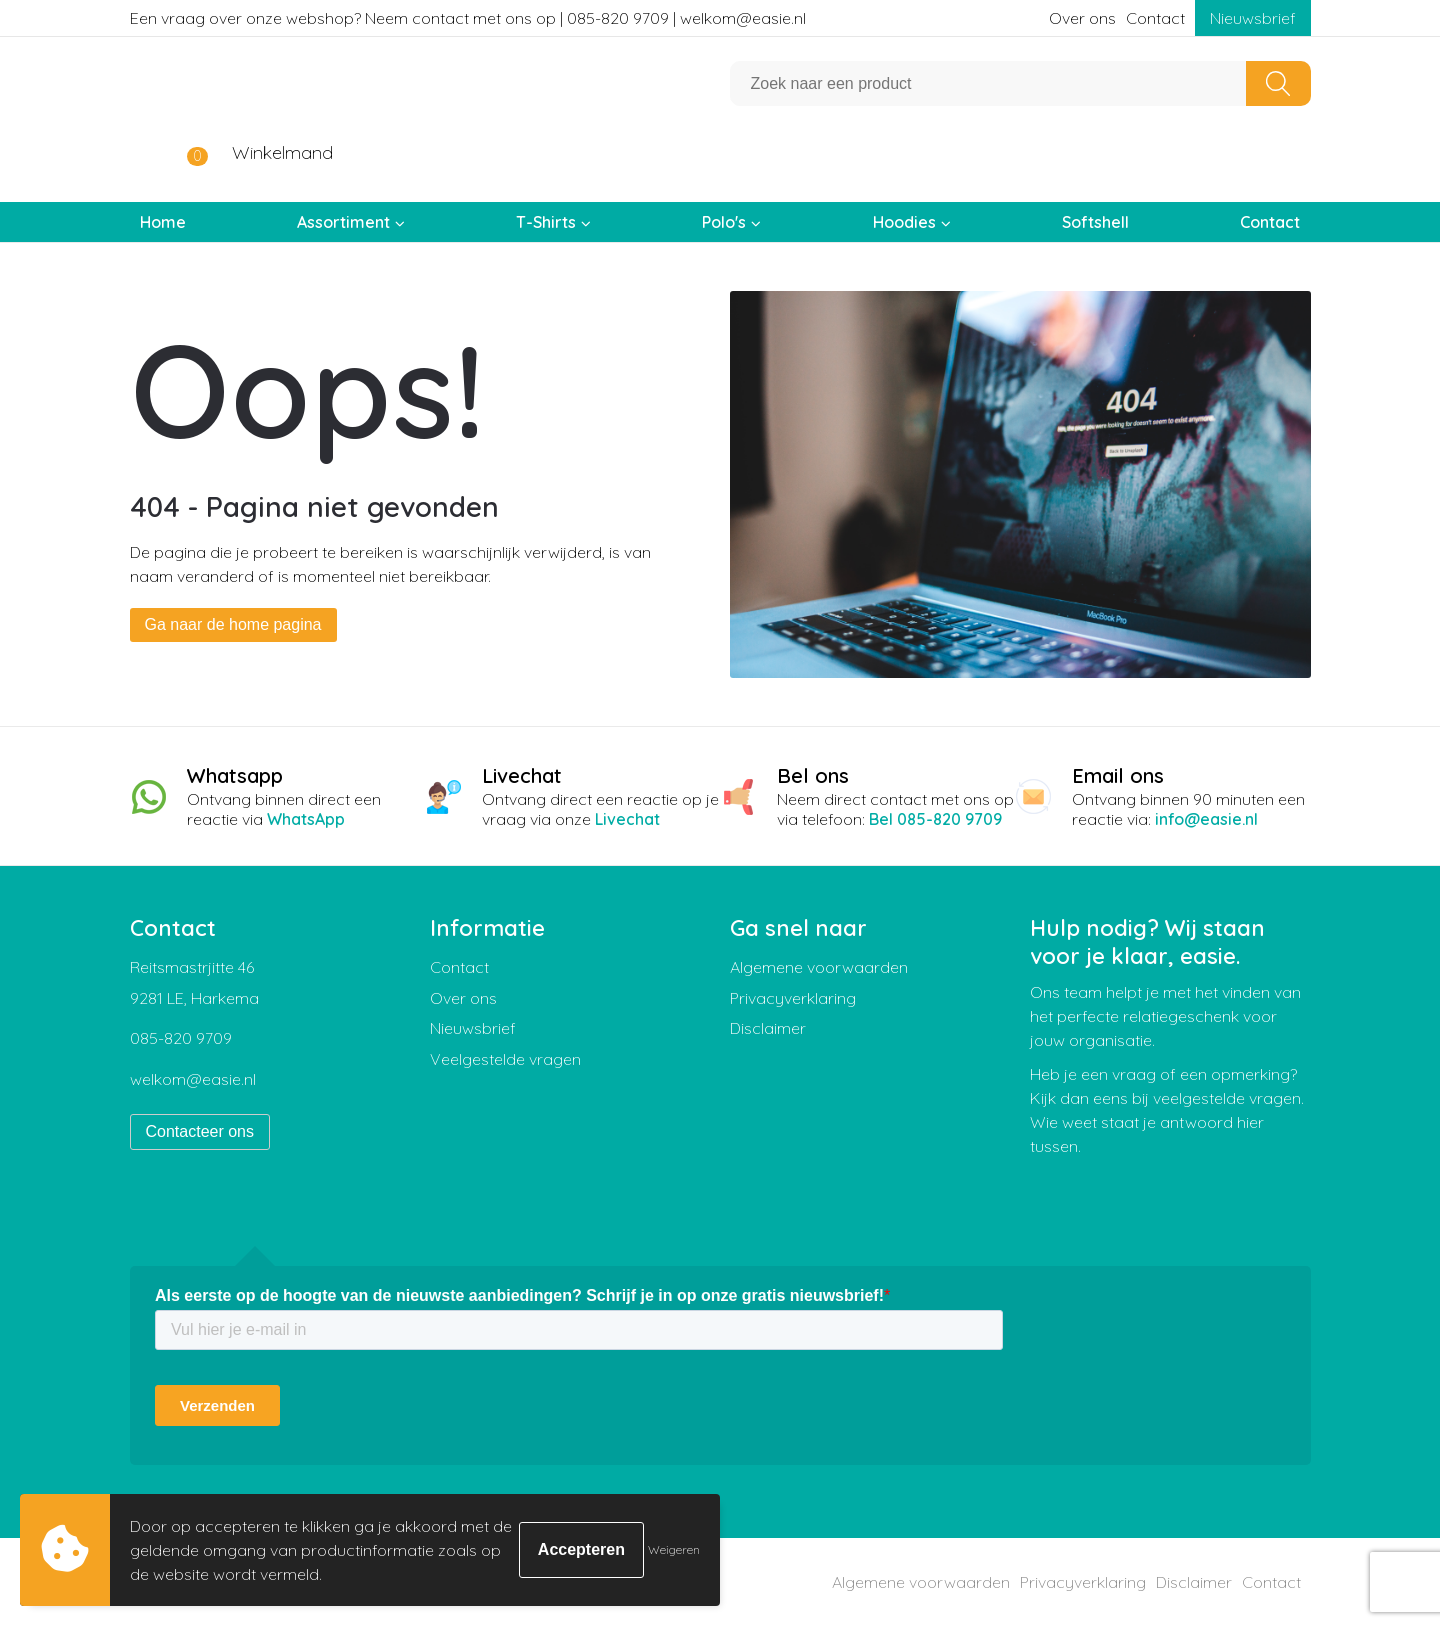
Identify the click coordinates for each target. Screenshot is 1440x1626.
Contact (1155, 18)
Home (163, 222)
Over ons (1082, 18)
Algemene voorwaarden (819, 967)
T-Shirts (546, 222)
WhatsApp (306, 819)
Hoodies (904, 222)
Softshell (1095, 222)
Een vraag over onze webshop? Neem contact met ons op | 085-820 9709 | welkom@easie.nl (468, 18)
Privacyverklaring (793, 998)
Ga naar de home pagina (233, 624)
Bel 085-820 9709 (935, 819)
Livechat (627, 819)
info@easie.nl (1206, 819)
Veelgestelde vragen (505, 1059)
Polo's (724, 222)
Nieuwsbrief (1253, 18)
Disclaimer (768, 1028)
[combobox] (988, 83)
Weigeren (674, 1549)
